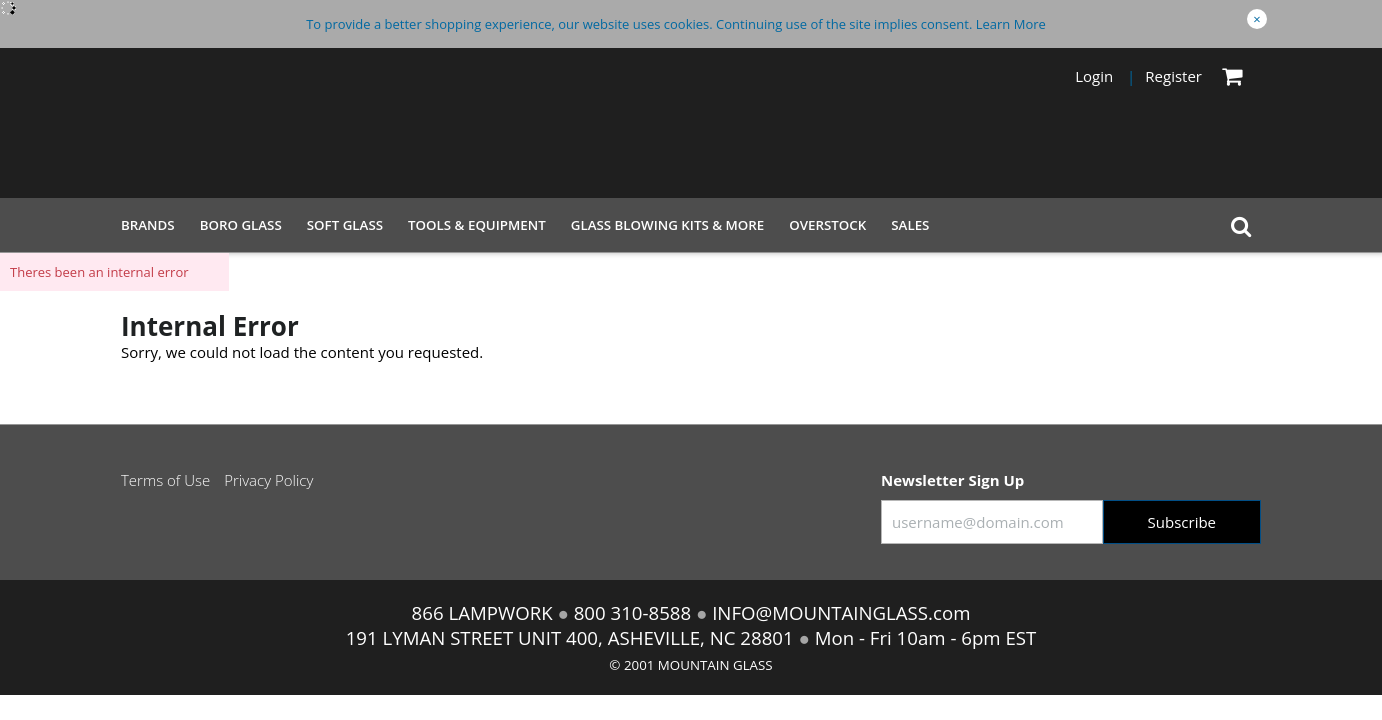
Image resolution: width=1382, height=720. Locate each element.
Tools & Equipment (477, 225)
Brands (148, 225)
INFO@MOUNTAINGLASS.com (838, 612)
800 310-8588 (632, 612)
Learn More (1011, 24)
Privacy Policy (268, 480)
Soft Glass (345, 225)
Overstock (827, 225)
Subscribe (1182, 522)
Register (1173, 76)
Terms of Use (165, 480)
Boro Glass (241, 225)
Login (1094, 76)
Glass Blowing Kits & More (668, 225)
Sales (910, 225)
